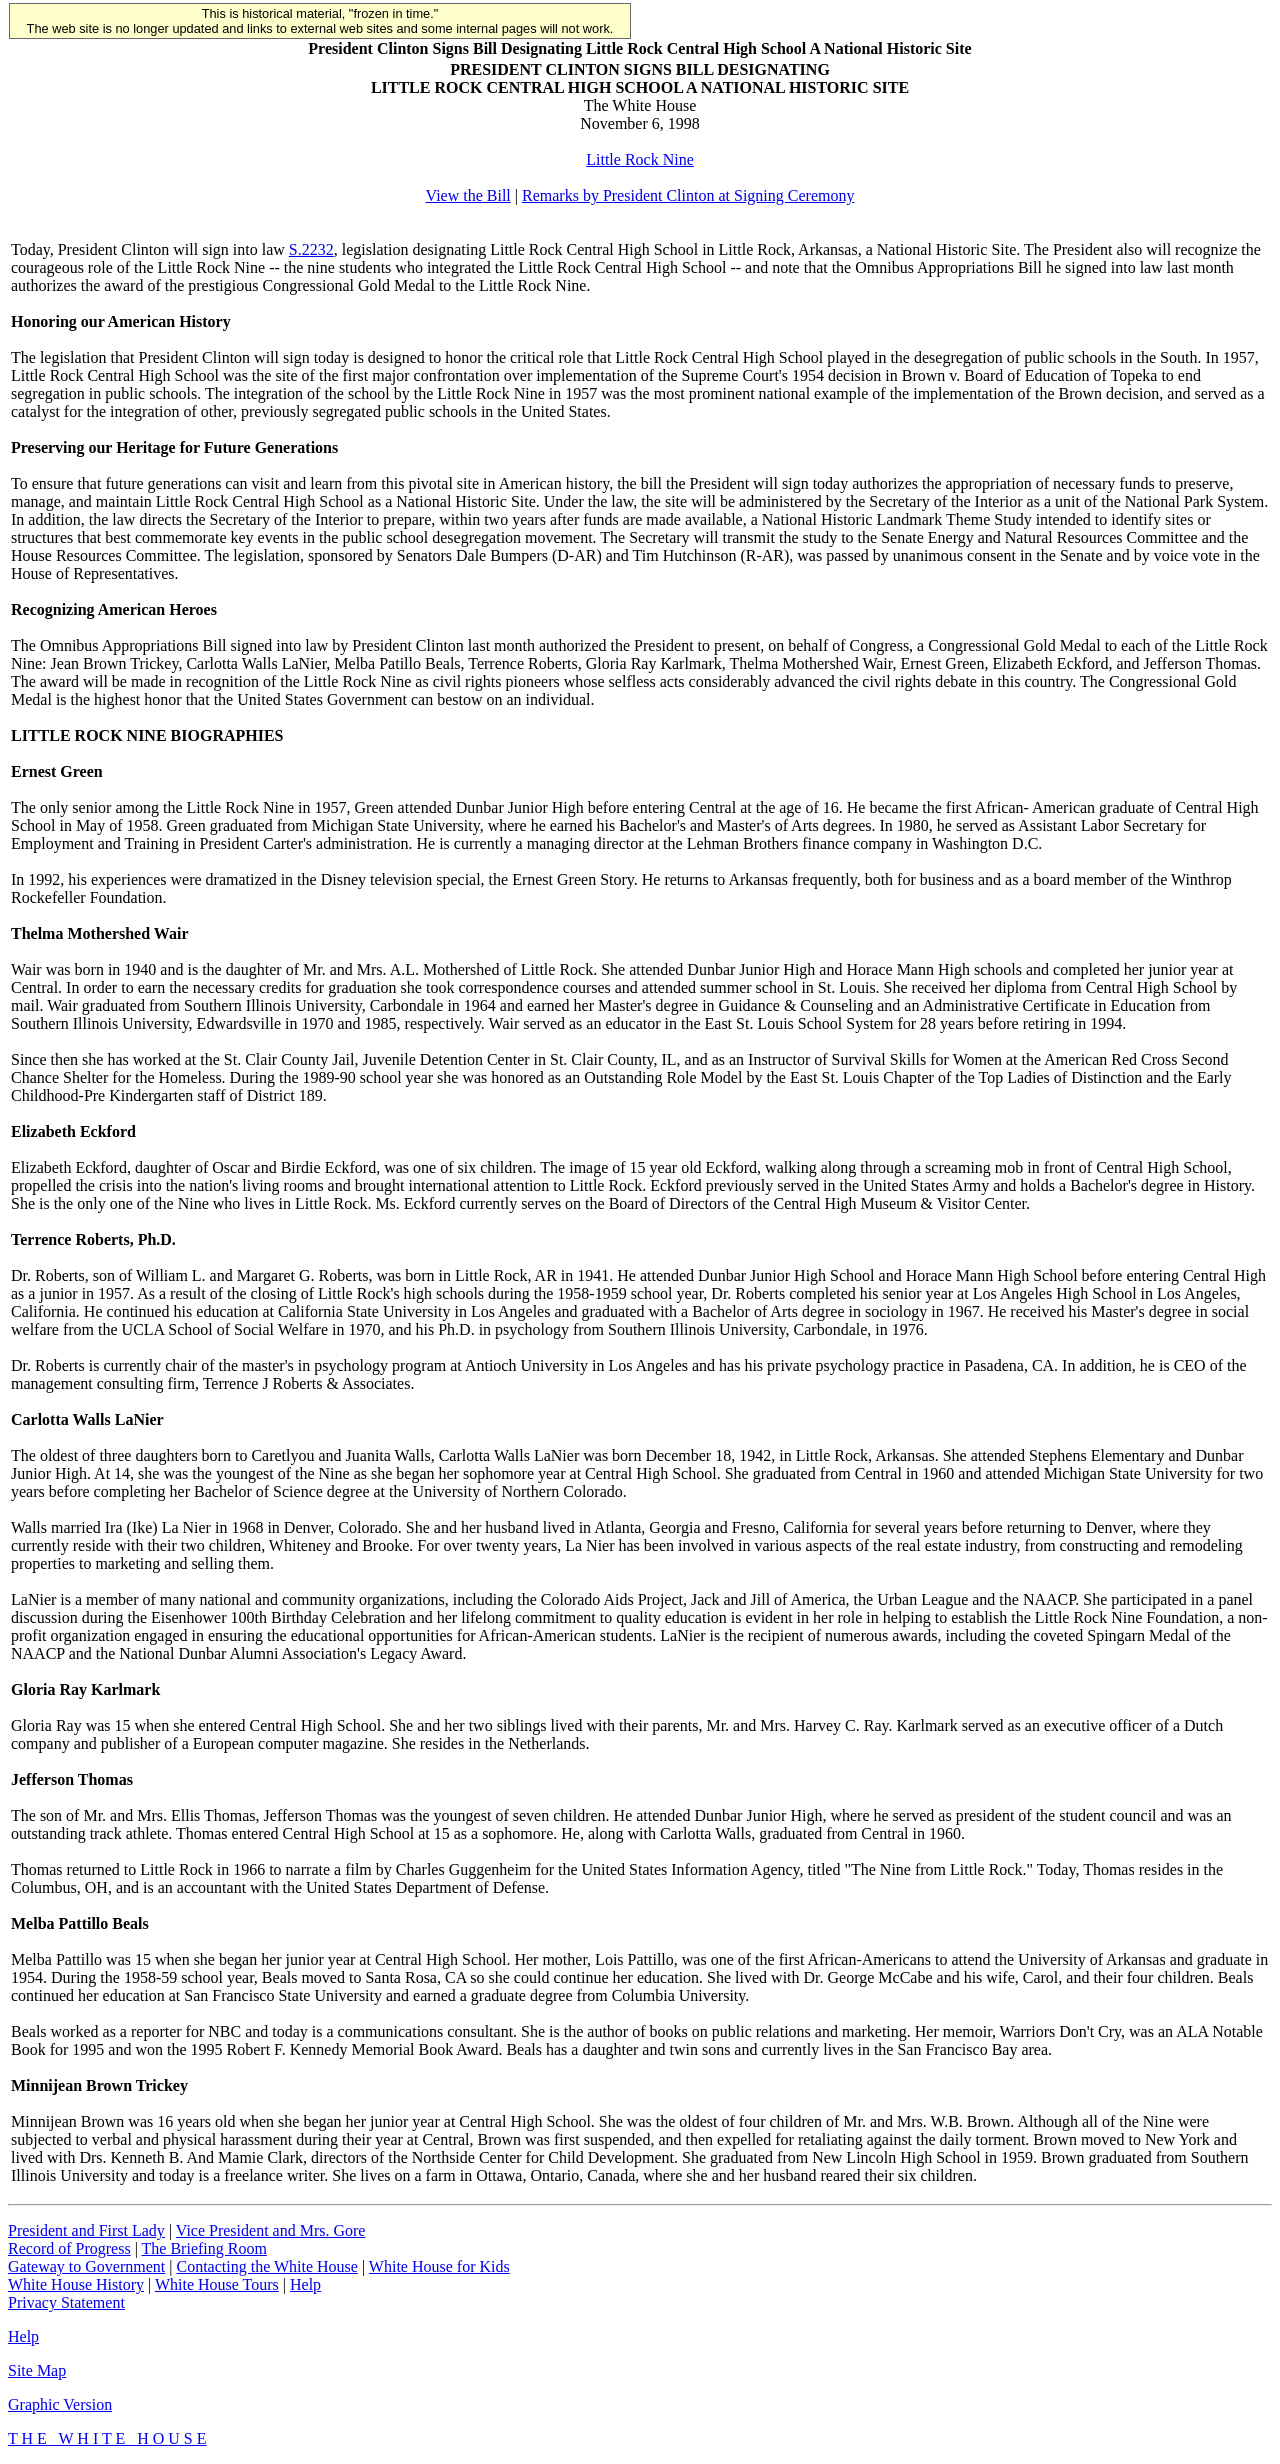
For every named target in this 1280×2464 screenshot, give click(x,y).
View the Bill (468, 195)
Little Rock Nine (640, 159)
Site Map (37, 2370)
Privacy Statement (66, 2302)
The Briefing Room (204, 2248)
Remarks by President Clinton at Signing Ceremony (688, 195)
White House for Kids (439, 2266)
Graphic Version (60, 2404)
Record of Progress (69, 2248)
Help (305, 2284)
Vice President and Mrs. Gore (271, 2230)
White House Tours (217, 2284)
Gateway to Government (86, 2266)
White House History (76, 2284)
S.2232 (311, 249)
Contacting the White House (266, 2266)
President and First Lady (86, 2230)
